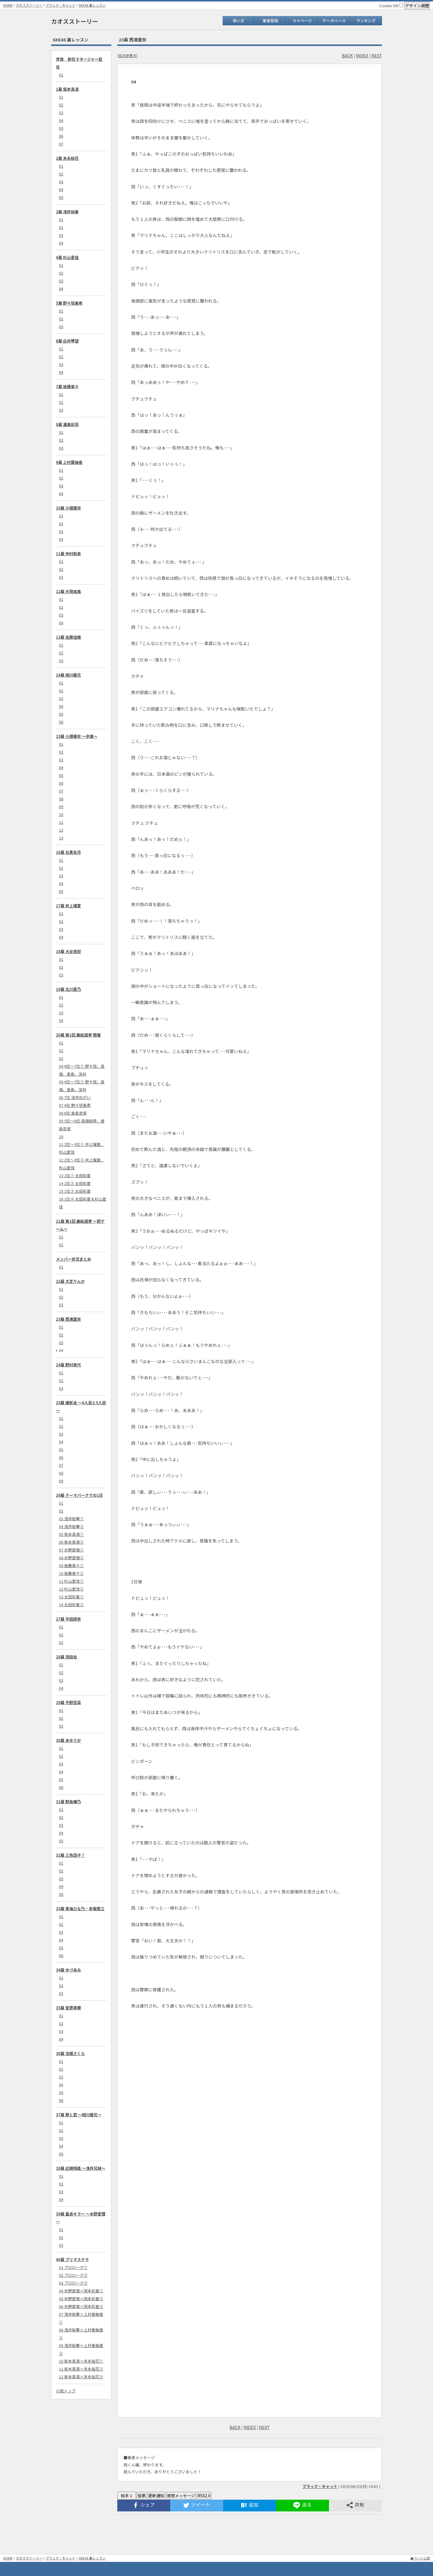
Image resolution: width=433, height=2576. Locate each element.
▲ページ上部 (420, 2558)
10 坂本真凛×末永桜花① (81, 2361)
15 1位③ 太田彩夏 (75, 1191)
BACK (347, 55)
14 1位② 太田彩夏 (75, 1183)
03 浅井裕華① (71, 1518)
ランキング (366, 20)
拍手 (126, 2495)
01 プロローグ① (73, 2267)
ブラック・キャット (60, 5)
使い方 (238, 20)
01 (61, 75)
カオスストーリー (29, 5)
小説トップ (65, 2391)
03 (61, 112)
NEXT (376, 55)
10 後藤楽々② (71, 1573)
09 (61, 806)
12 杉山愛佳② (71, 1589)
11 (61, 822)
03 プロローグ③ (73, 2283)
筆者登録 (270, 20)
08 (61, 799)
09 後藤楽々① (71, 1565)
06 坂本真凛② (71, 1542)
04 (61, 120)
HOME (8, 5)
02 (61, 105)
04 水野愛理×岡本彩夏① (81, 2291)
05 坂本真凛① (71, 1534)
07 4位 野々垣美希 (75, 1105)
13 (61, 838)
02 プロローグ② (73, 2275)
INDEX (362, 55)
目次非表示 (127, 55)
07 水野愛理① (71, 1550)
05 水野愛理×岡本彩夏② (81, 2298)
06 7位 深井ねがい (75, 1097)
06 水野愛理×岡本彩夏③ (81, 2306)
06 (61, 136)
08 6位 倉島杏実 (73, 1113)
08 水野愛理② (71, 1558)
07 (61, 144)
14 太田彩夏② (71, 1604)
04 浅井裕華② (71, 1526)
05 (61, 128)
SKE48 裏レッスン (92, 5)
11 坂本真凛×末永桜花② (81, 2369)
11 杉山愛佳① (71, 1581)
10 (61, 814)
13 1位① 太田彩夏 (75, 1175)
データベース (333, 20)
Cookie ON (391, 5)
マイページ (302, 20)
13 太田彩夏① (71, 1597)
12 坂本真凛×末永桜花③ (81, 2377)
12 (61, 830)
